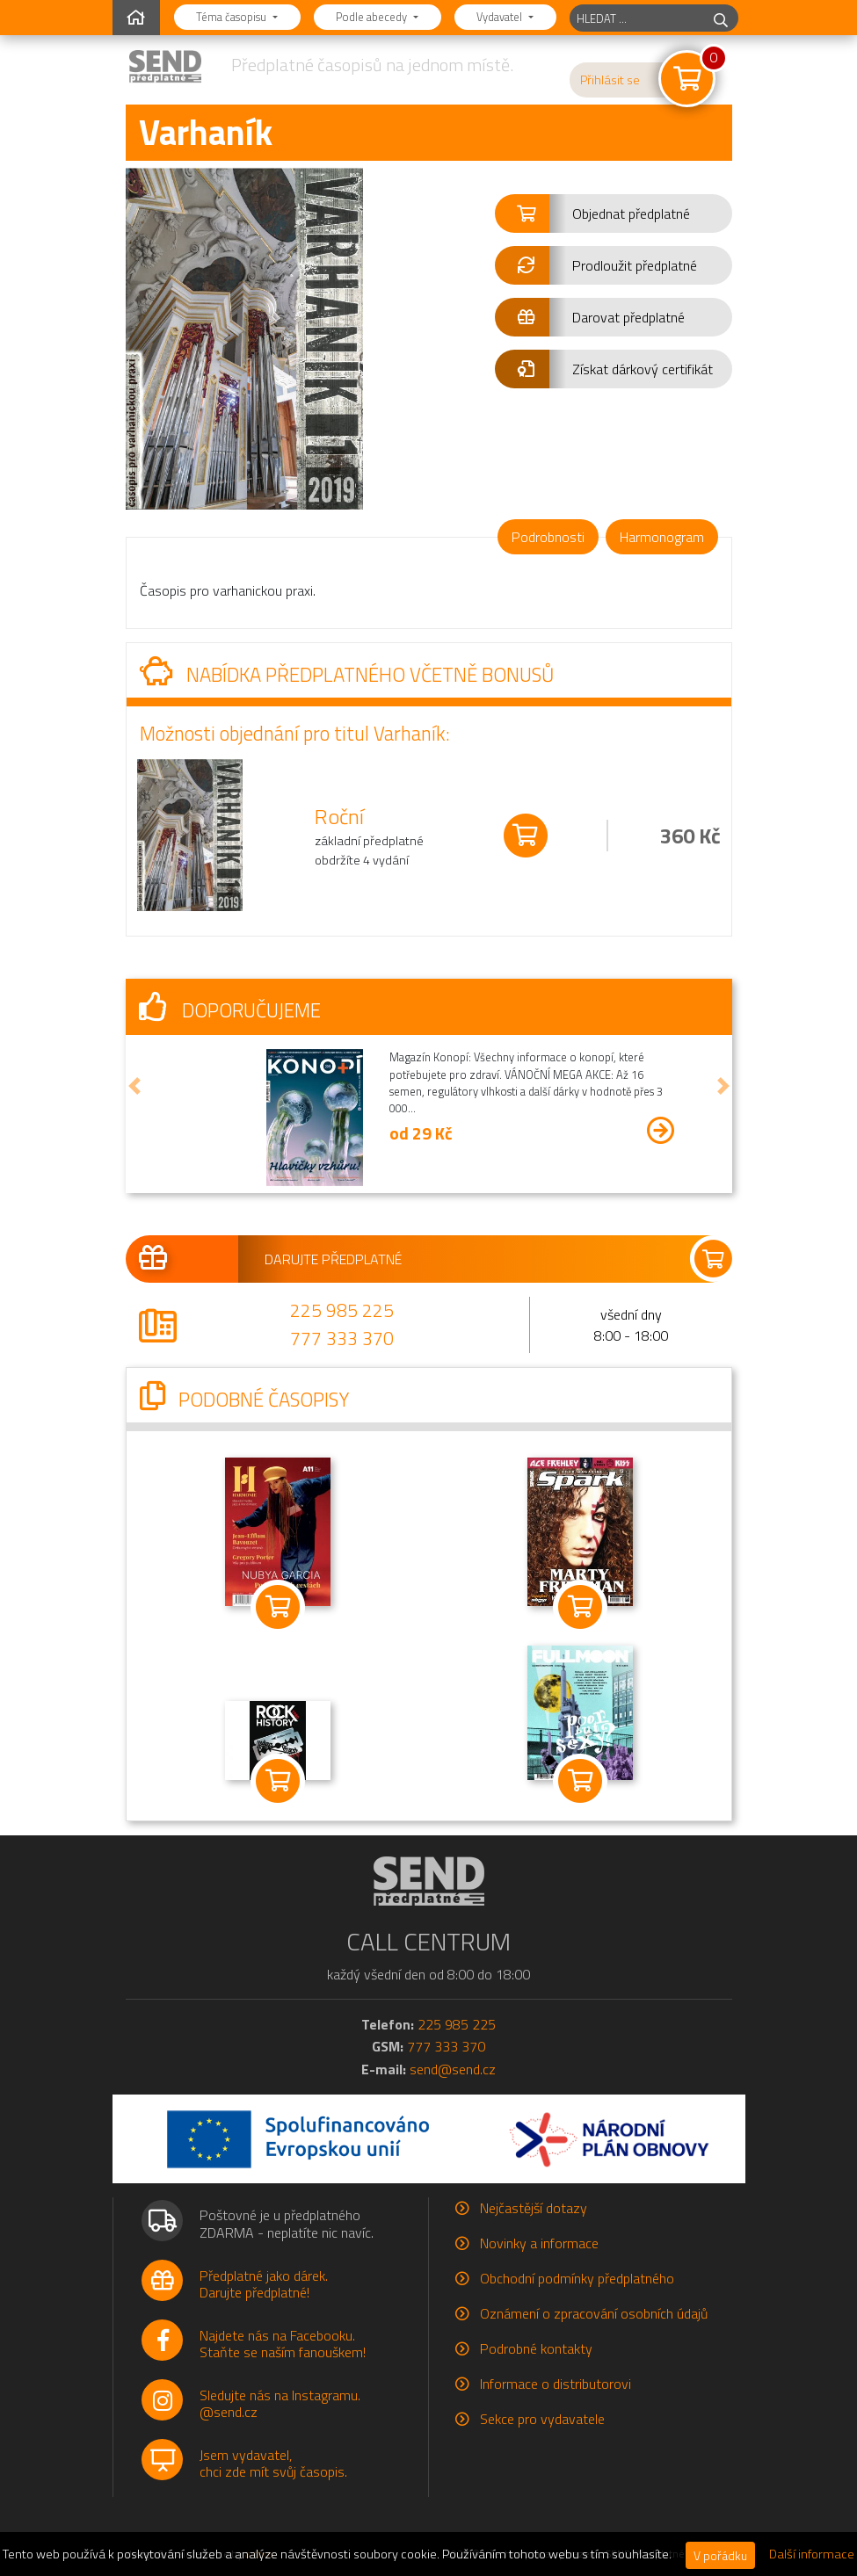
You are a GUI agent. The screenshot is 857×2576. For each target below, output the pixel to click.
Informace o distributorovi (555, 2383)
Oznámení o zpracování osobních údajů (594, 2313)
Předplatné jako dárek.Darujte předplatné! (264, 2284)
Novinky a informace (539, 2243)
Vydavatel (500, 16)
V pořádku (720, 2555)
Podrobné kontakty (536, 2348)
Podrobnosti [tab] (548, 536)
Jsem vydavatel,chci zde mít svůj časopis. (273, 2463)
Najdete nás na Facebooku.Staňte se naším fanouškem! (283, 2344)
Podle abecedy (373, 16)
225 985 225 (342, 1310)
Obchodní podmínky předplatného (577, 2278)
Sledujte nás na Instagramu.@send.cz (280, 2403)
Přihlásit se (610, 80)
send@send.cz (453, 2069)
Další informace (811, 2554)
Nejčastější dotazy (533, 2207)
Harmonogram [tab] (662, 536)
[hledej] (720, 18)
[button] (613, 213)
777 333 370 (342, 1338)
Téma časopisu (232, 16)
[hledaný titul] (637, 18)
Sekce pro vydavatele (542, 2418)
